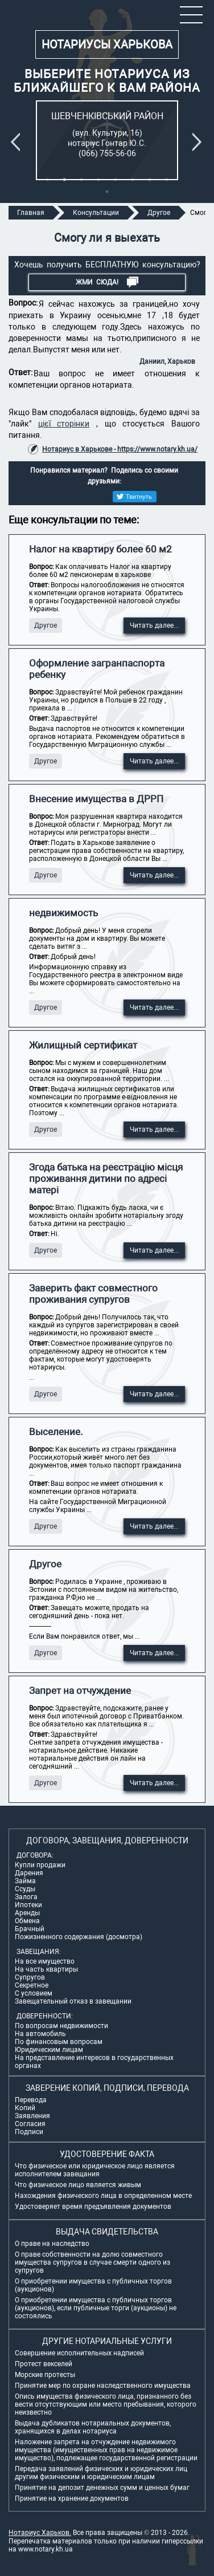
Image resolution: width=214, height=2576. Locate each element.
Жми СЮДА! (107, 282)
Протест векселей (43, 2364)
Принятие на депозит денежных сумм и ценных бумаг (102, 2488)
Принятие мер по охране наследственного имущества (103, 2386)
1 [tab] (47, 179)
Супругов (30, 1977)
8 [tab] (166, 179)
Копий (25, 2108)
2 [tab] (64, 179)
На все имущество (45, 1961)
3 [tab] (81, 179)
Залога (26, 1897)
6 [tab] (132, 179)
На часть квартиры (46, 1969)
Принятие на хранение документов (72, 2498)
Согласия (30, 2124)
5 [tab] (115, 179)
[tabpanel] (107, 140)
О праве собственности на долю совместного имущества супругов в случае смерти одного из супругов (92, 2262)
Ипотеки (28, 1905)
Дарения (29, 1873)
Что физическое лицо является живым (78, 2185)
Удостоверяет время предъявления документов (93, 2207)
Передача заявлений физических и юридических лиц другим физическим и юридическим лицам (101, 2473)
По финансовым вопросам (58, 2042)
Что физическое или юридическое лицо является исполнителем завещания (95, 2170)
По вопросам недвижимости (61, 2026)
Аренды (27, 1913)
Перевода (31, 2100)
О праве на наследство (52, 2244)
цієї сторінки (64, 423)
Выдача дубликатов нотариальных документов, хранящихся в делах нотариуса (93, 2427)
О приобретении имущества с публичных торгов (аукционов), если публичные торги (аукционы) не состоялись (95, 2308)
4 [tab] (98, 179)
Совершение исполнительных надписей (79, 2353)
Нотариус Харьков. (40, 2533)
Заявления (32, 2116)
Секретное (31, 1985)
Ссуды (25, 1889)
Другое (45, 625)
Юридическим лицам (49, 2050)
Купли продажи (40, 1865)
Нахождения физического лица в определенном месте (103, 2196)
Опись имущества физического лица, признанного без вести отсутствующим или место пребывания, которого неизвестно (105, 2404)
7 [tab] (149, 179)
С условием (33, 1993)
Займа (25, 1881)
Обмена (27, 1921)
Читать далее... (154, 625)
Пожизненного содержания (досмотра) (78, 1937)
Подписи (29, 2132)
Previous (17, 142)
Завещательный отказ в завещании (73, 2001)
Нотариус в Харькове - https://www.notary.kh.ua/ (119, 449)
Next (199, 142)
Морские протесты (45, 2375)
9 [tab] (107, 191)
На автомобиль (40, 2034)
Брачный (29, 1929)
